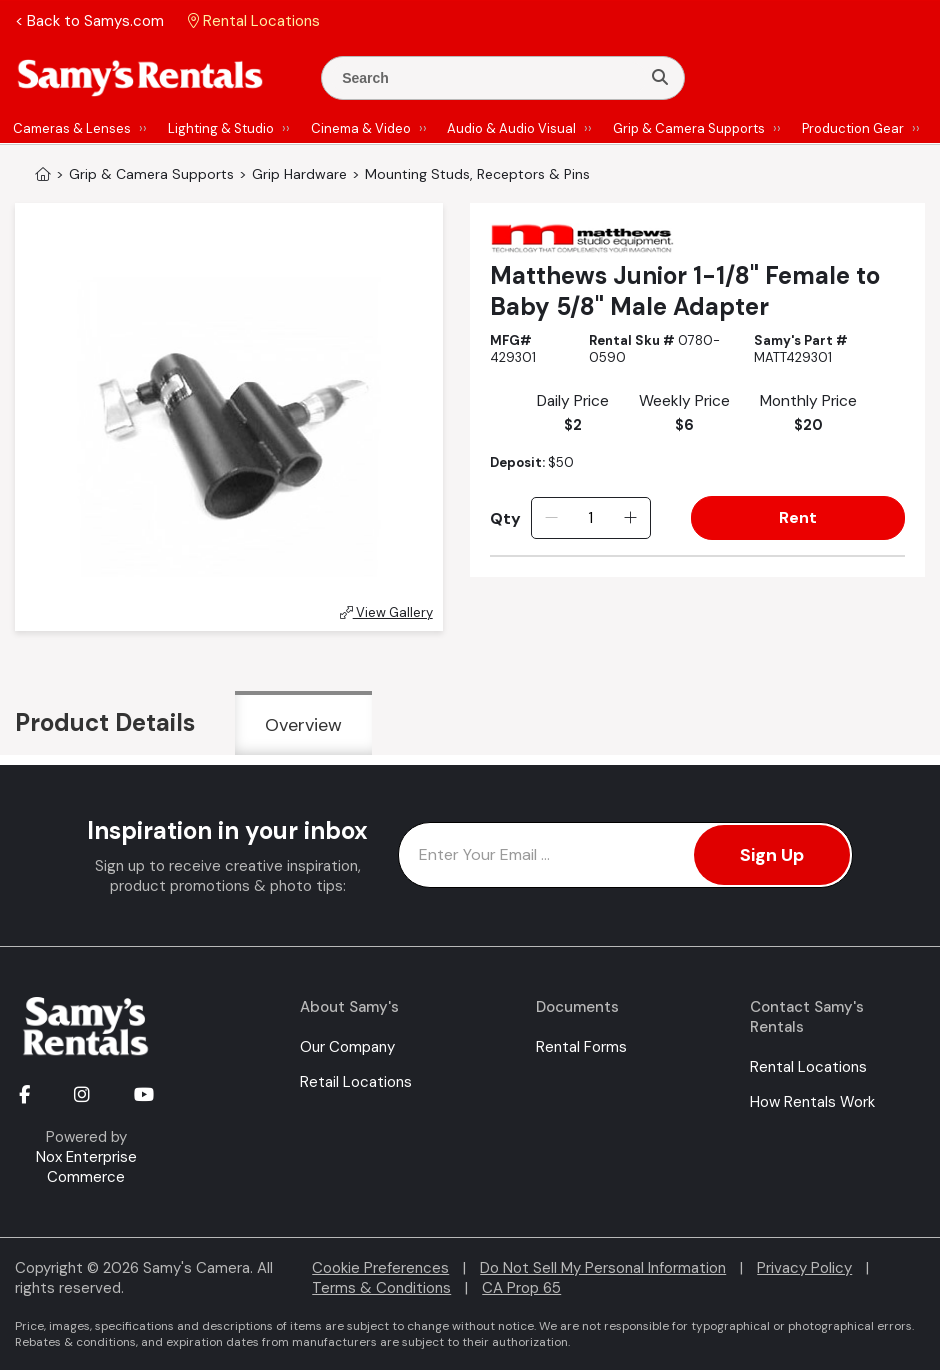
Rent (798, 517)
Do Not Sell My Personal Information (603, 1268)
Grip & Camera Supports (689, 128)
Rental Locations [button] (254, 21)
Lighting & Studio (221, 128)
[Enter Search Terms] (489, 78)
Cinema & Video (361, 128)
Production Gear (853, 128)
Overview (303, 725)
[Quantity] (590, 518)
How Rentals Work (812, 1102)
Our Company (347, 1047)
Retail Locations (356, 1082)
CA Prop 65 (521, 1288)
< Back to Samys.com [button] (89, 21)
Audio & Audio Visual (511, 128)
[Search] (660, 78)
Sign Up (772, 855)
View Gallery (386, 612)
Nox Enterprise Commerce (86, 1167)
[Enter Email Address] (625, 855)
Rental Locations (808, 1067)
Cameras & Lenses (72, 128)
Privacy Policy (804, 1268)
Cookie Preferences (380, 1268)
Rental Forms (581, 1047)
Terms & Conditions (381, 1288)
